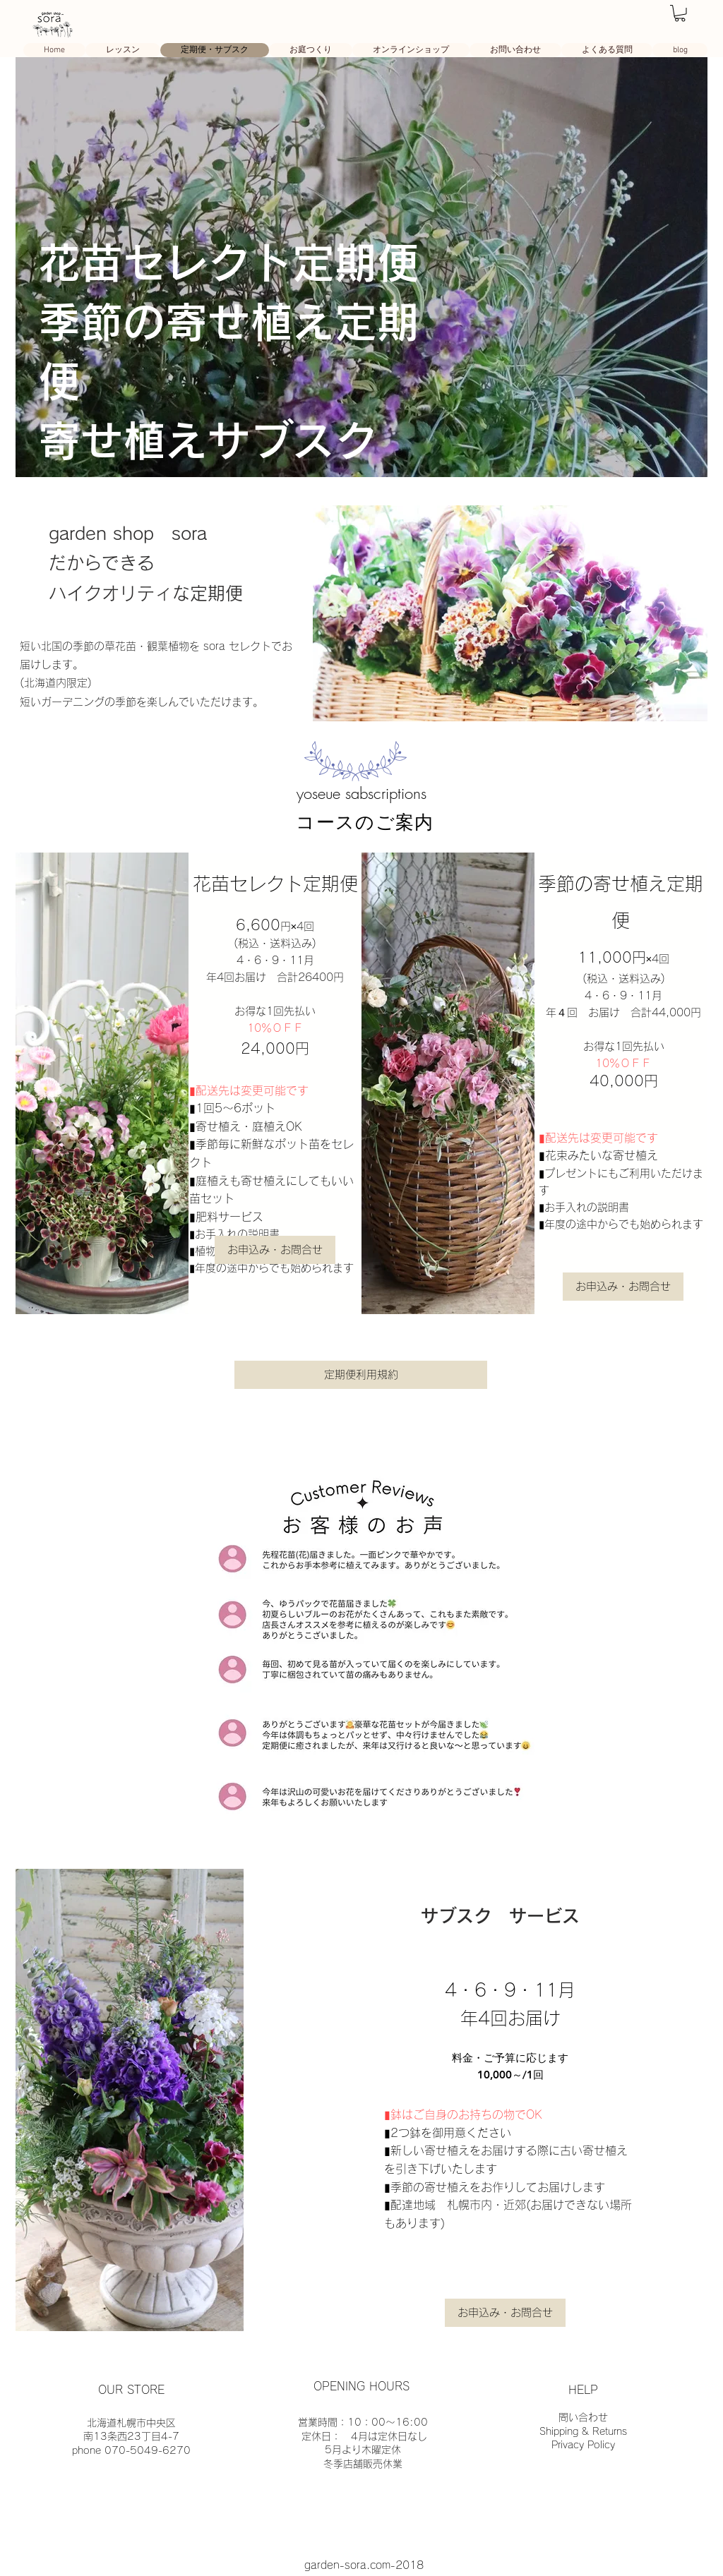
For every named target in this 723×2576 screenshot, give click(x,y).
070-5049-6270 (147, 2450)
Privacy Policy (583, 2445)
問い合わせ (583, 2417)
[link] (680, 13)
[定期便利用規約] (360, 1375)
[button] (275, 1250)
